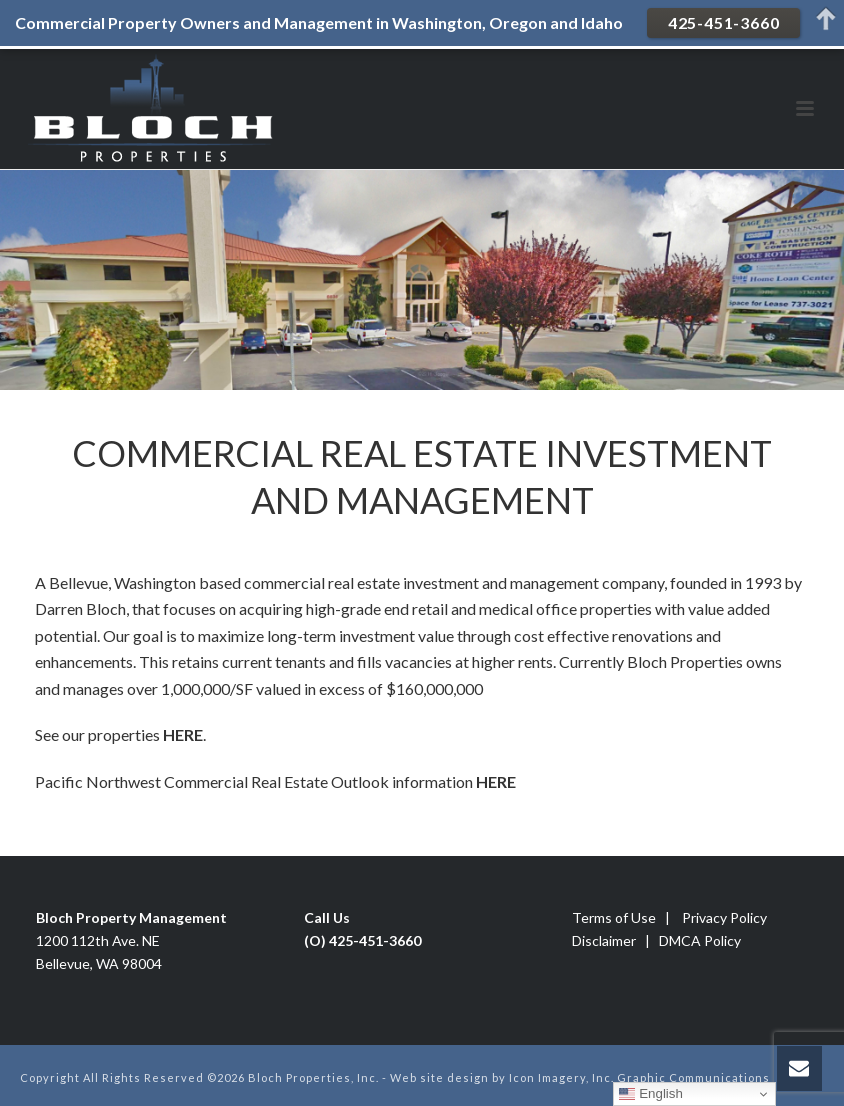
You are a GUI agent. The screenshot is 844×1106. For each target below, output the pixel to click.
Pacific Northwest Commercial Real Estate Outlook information (255, 781)
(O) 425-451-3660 (362, 940)
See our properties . (120, 734)
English (650, 1094)
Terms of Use (614, 917)
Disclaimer (604, 940)
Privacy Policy (724, 917)
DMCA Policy (700, 940)
